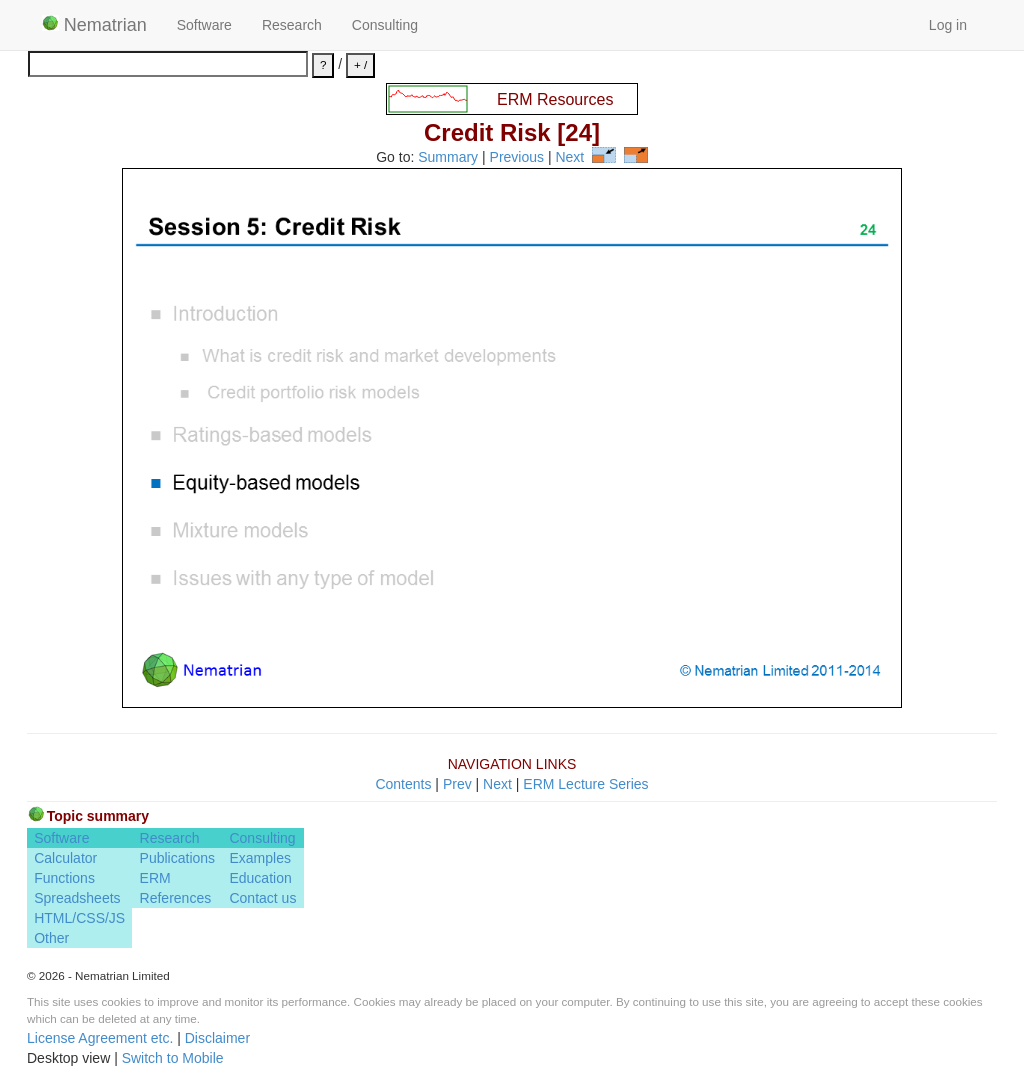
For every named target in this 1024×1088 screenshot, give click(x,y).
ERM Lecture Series (585, 784)
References (176, 898)
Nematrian (94, 25)
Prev (457, 784)
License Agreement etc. (100, 1038)
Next (569, 158)
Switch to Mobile (173, 1058)
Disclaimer (217, 1038)
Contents (403, 784)
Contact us (262, 898)
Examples (259, 858)
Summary (448, 158)
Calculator (65, 858)
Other (51, 938)
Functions (64, 878)
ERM (155, 878)
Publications (178, 858)
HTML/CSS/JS (79, 918)
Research (292, 25)
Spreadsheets (77, 898)
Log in (948, 25)
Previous (517, 158)
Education (260, 878)
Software (204, 25)
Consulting (385, 25)
